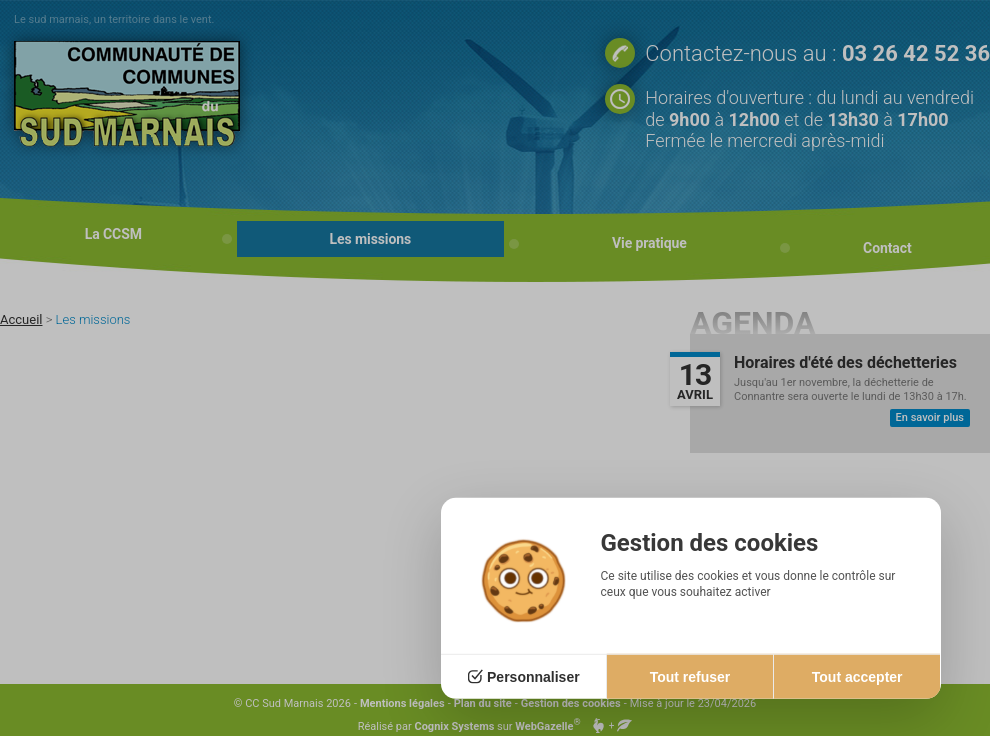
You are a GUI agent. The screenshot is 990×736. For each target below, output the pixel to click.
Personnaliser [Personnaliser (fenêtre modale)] (533, 677)
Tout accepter (857, 677)
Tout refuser (690, 677)
